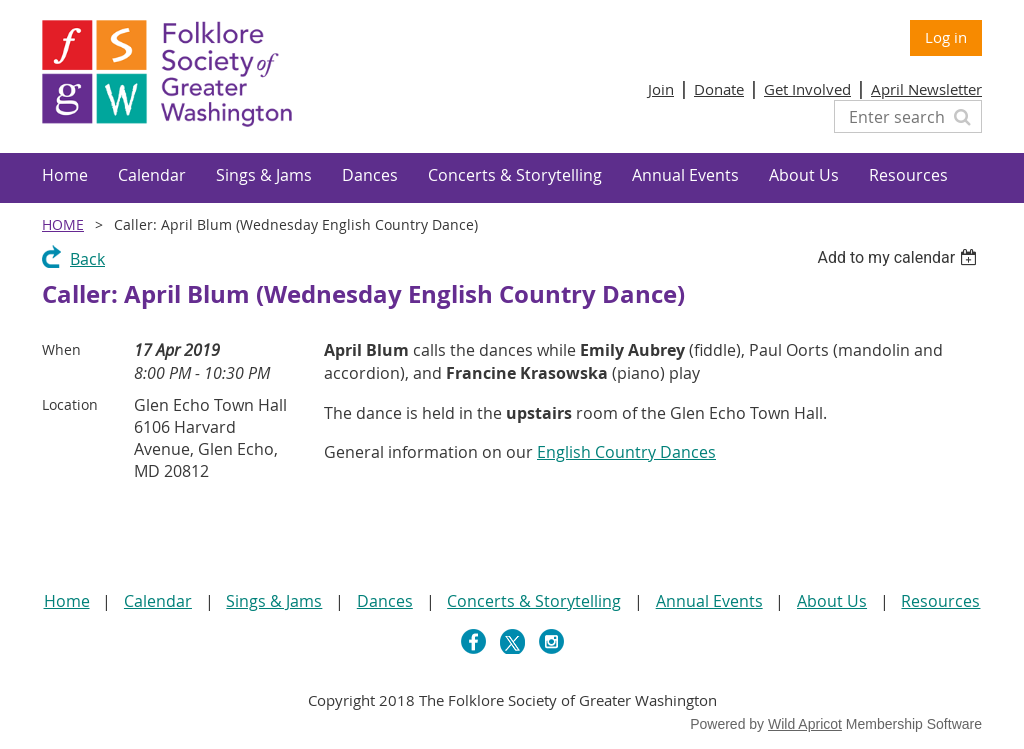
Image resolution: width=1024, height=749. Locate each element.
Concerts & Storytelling (534, 601)
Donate (719, 89)
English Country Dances (626, 452)
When (61, 349)
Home (63, 224)
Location (70, 404)
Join (661, 89)
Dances (385, 601)
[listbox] (899, 257)
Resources (940, 601)
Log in (946, 37)
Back (87, 259)
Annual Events (709, 601)
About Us (832, 601)
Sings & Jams (274, 601)
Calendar (158, 601)
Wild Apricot (805, 724)
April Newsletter (926, 89)
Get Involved (807, 89)
